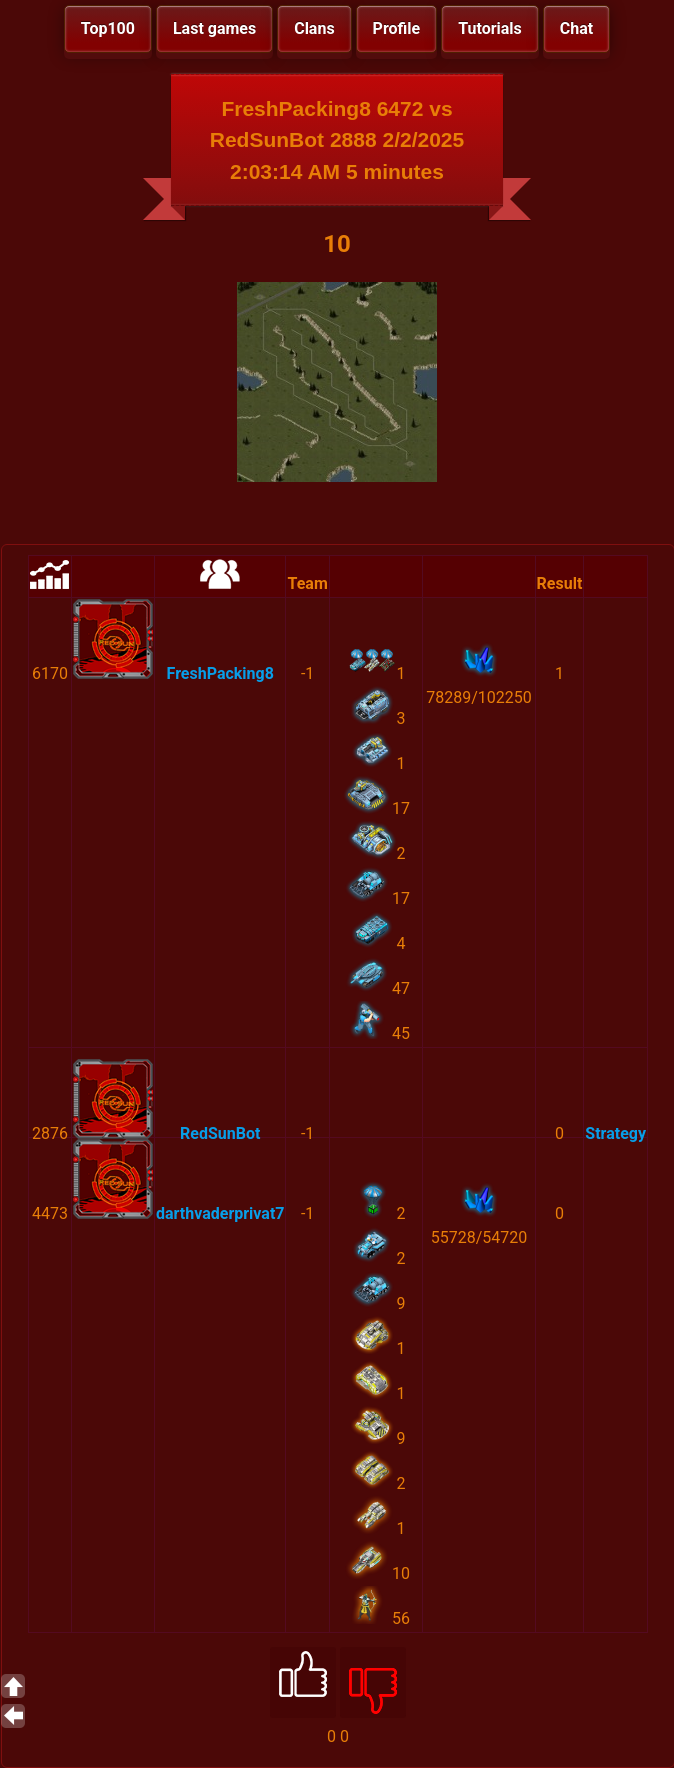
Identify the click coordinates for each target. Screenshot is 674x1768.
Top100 (108, 28)
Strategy (615, 1133)
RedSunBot (220, 1133)
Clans (314, 28)
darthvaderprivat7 (220, 1213)
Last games (214, 28)
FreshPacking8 (220, 673)
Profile (397, 28)
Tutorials (490, 28)
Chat (576, 28)
